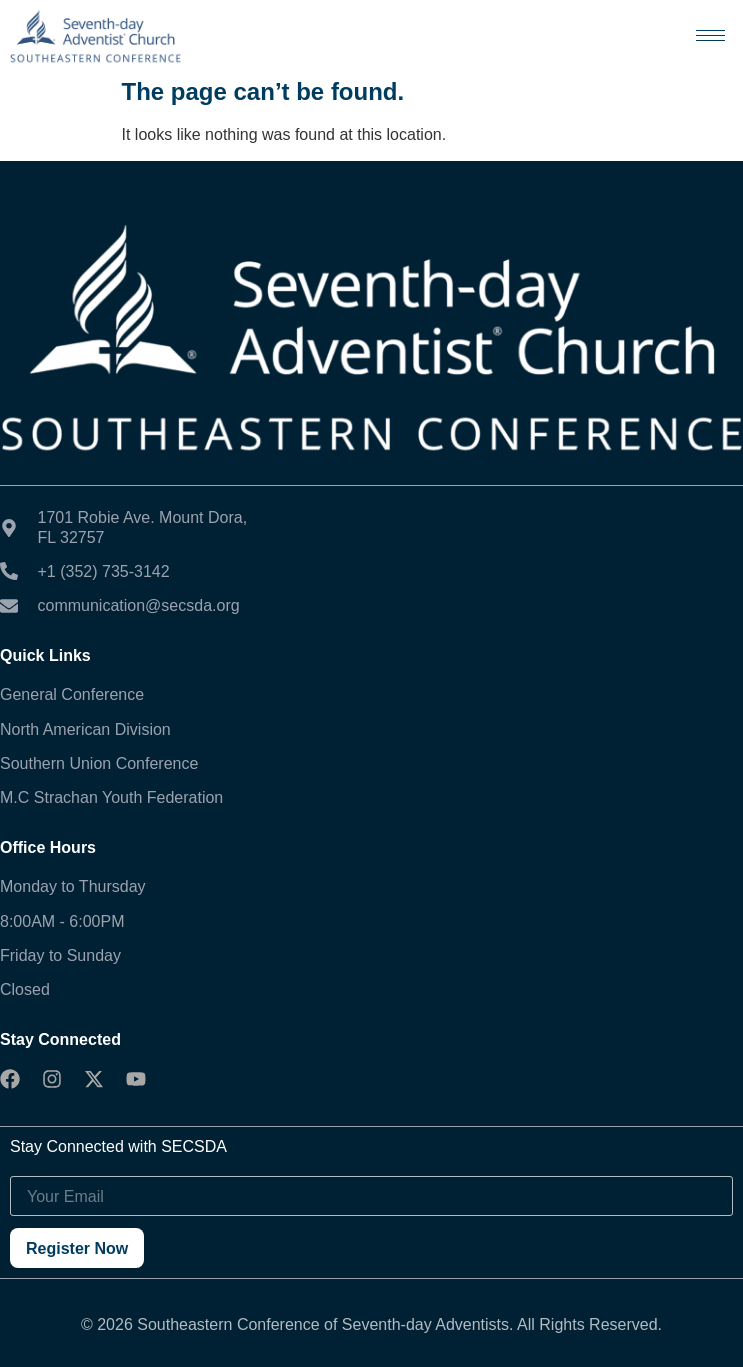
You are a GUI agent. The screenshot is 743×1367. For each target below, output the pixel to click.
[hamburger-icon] (710, 35)
